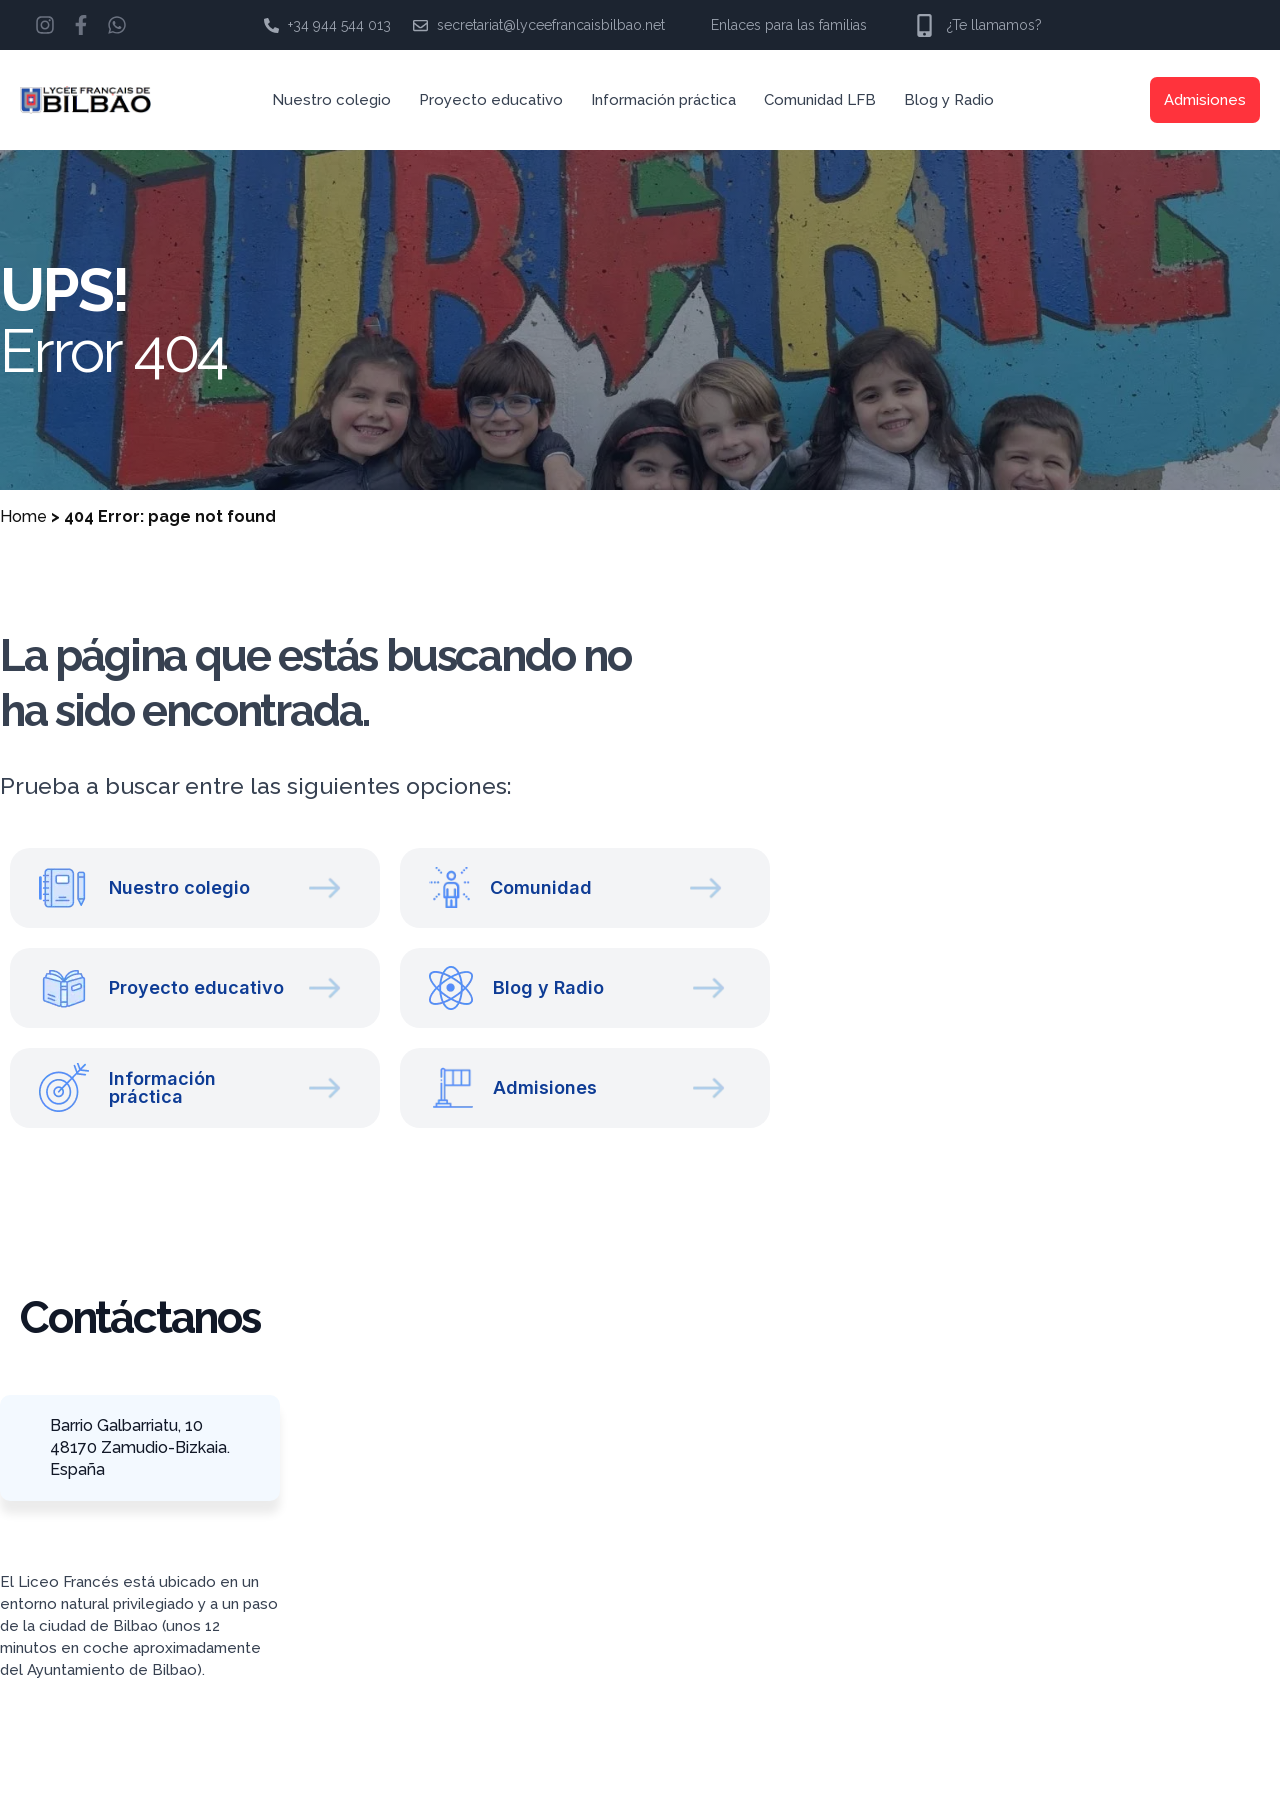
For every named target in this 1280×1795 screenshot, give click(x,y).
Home (23, 516)
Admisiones (1205, 100)
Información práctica (663, 100)
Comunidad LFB (820, 100)
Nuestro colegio (331, 100)
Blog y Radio (949, 100)
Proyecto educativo (491, 100)
